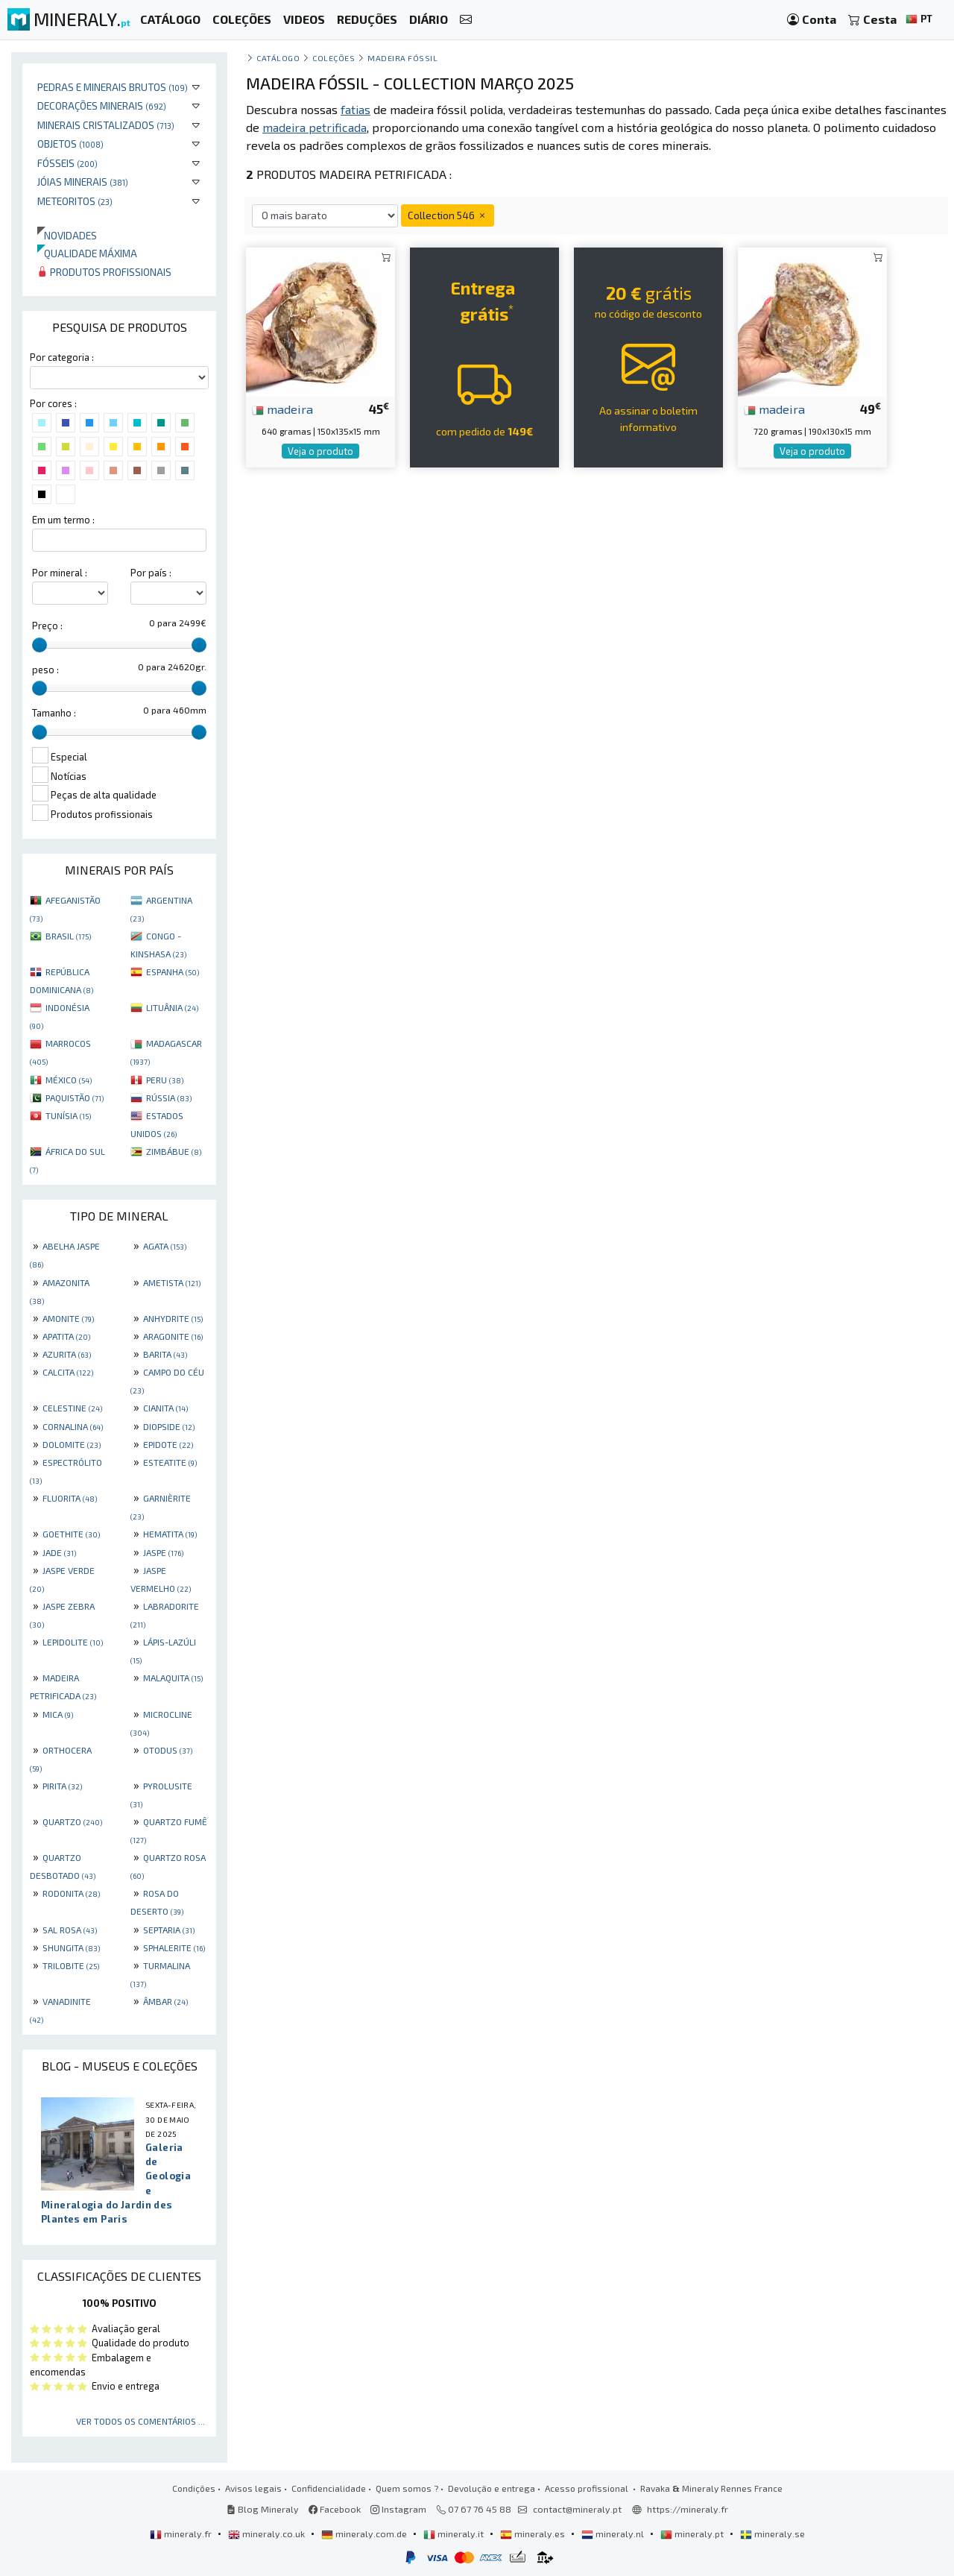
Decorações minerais (101, 105)
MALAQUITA (173, 1677)
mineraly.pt (693, 2533)
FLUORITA (69, 1498)
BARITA (165, 1354)
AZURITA (66, 1354)
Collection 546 (447, 215)
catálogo (278, 58)
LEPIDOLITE (72, 1642)
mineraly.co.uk (267, 2533)
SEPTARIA (169, 1929)
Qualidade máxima (87, 253)
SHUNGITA (71, 1947)
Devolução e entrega (491, 2488)
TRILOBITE (70, 1965)
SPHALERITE (174, 1947)
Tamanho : (54, 713)
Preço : (47, 626)
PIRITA (62, 1785)
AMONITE (68, 1318)
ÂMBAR (165, 2001)
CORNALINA (72, 1426)
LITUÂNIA (172, 1007)
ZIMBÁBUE (173, 1151)
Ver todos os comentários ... (140, 2421)
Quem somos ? (407, 2488)
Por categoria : (62, 357)
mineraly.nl (613, 2533)
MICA (57, 1714)
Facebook (335, 2509)
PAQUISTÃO (74, 1097)
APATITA (66, 1336)
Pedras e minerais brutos (112, 87)
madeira (282, 408)
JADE (59, 1552)
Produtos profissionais (104, 271)
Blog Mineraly (263, 2509)
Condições (193, 2488)
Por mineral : (59, 573)
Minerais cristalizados (105, 125)
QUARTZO (72, 1821)
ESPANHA (172, 971)
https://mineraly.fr (687, 2509)
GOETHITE (71, 1533)
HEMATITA (170, 1533)
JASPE (163, 1552)
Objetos (70, 143)
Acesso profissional (588, 2488)
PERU (164, 1079)
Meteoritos (75, 201)
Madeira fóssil (402, 58)
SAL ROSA (69, 1929)
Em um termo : (63, 520)
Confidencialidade (328, 2488)
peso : (45, 670)
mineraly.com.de (365, 2533)
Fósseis (67, 163)
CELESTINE (72, 1407)
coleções (333, 58)
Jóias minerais (82, 181)
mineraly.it (454, 2533)
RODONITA (71, 1893)
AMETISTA (171, 1282)
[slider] (39, 644)
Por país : (150, 573)
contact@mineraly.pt (577, 2509)
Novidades (67, 235)
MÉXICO (68, 1079)
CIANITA (165, 1407)
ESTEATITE (170, 1462)
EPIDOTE (168, 1444)
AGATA (164, 1246)
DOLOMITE (71, 1444)
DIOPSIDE (169, 1426)
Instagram (398, 2509)
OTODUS (167, 1750)
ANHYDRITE (173, 1318)
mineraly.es (533, 2533)
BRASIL (68, 935)
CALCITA (67, 1372)
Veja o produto (320, 451)
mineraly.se (772, 2533)
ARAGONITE (173, 1336)
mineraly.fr (182, 2533)
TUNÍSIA (68, 1115)
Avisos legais (253, 2488)
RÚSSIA (169, 1097)
